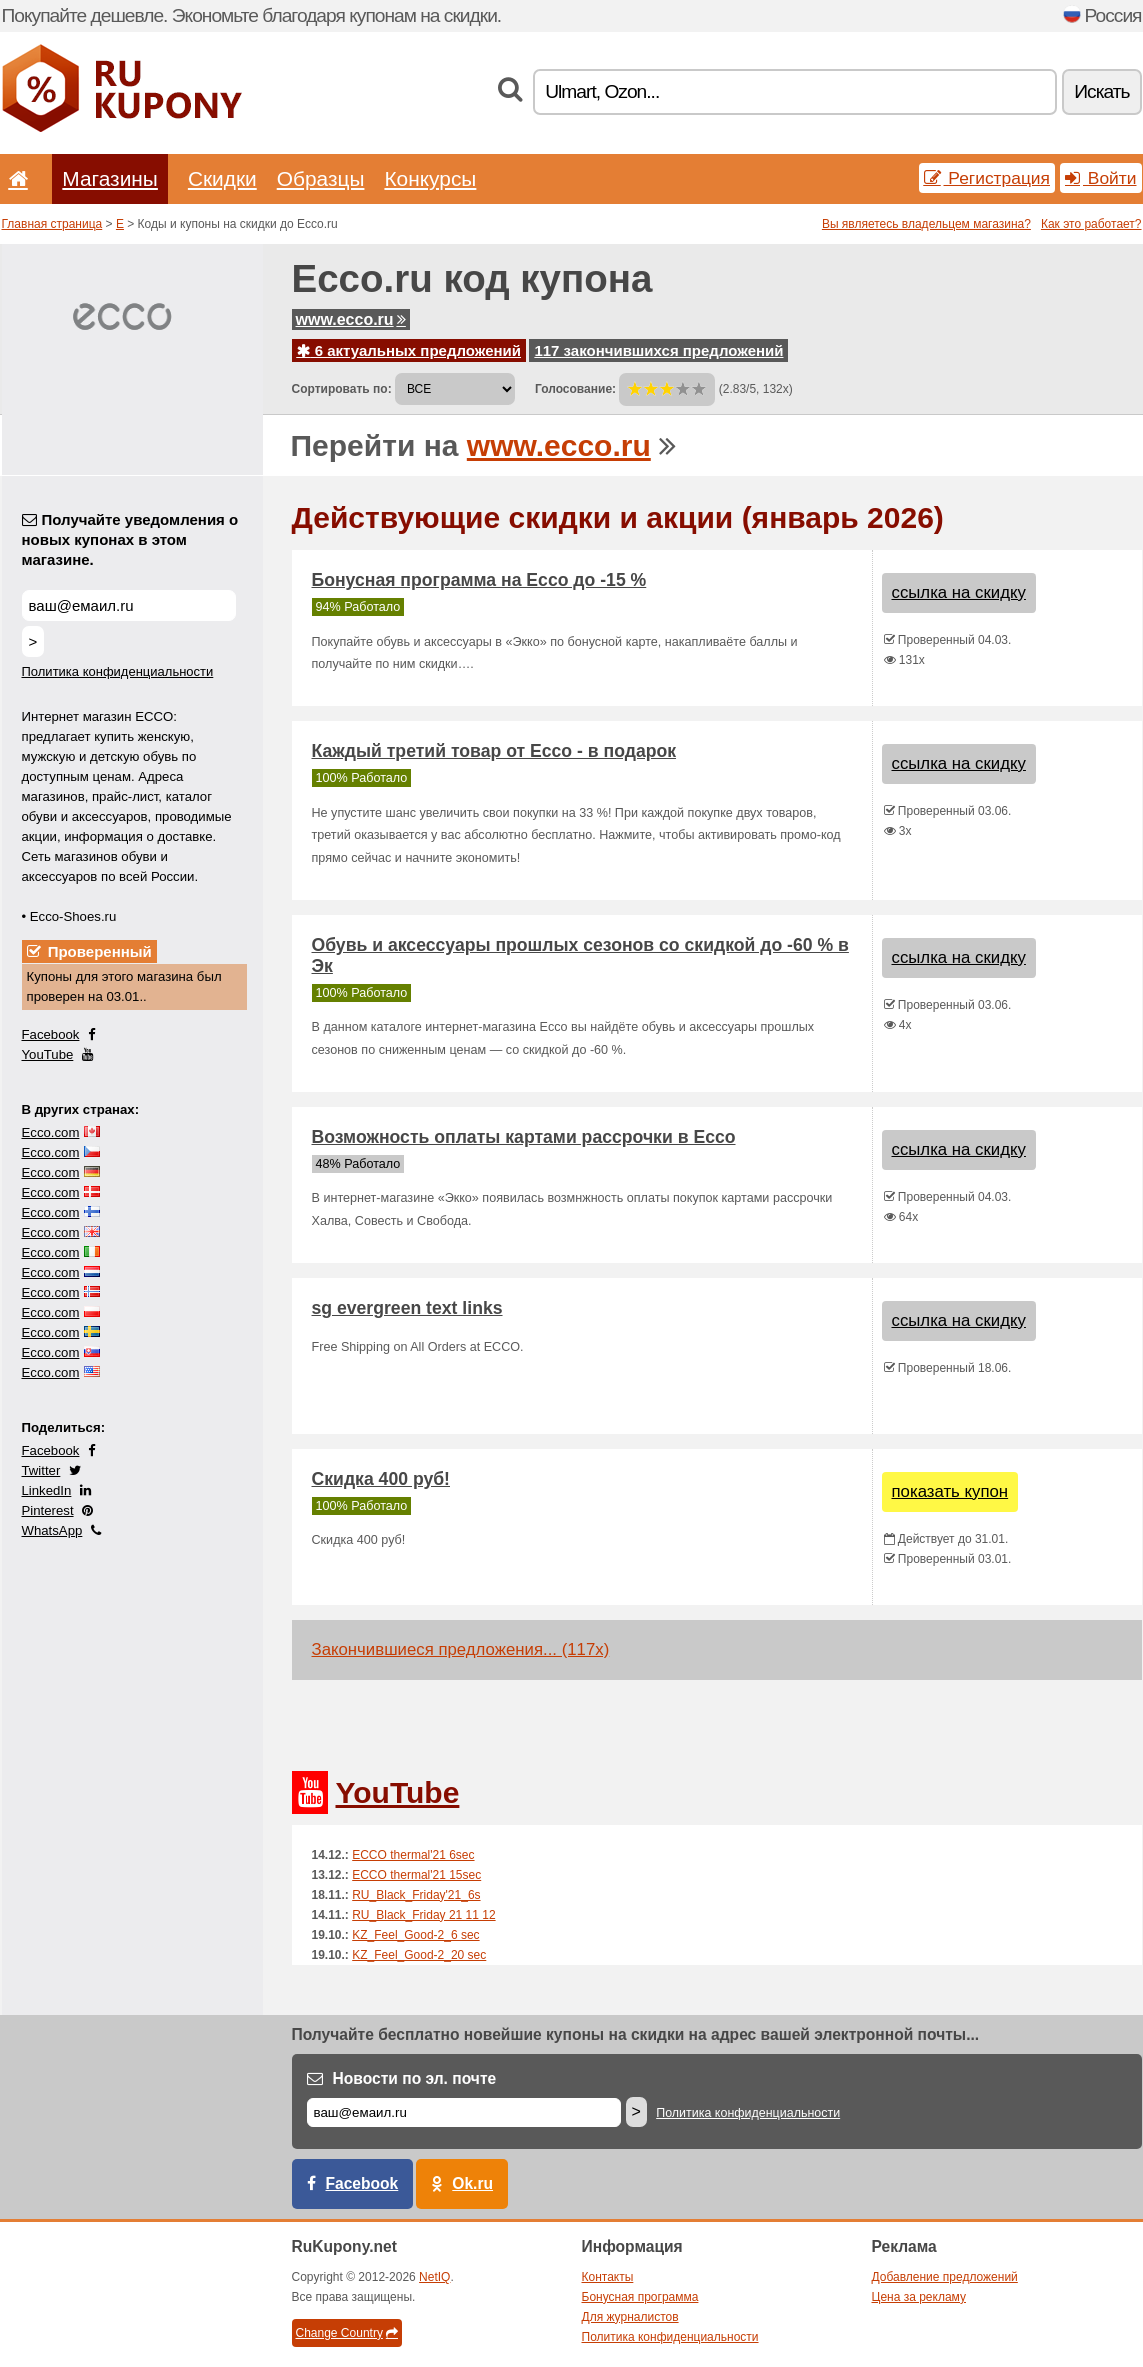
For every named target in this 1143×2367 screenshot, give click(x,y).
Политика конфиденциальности (118, 671)
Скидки (222, 178)
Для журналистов (630, 2317)
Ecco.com (51, 1132)
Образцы (321, 178)
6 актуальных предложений (409, 350)
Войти (1101, 178)
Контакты (608, 2277)
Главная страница (52, 224)
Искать (1101, 91)
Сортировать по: (342, 389)
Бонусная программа (640, 2297)
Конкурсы (430, 178)
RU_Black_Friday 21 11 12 (423, 1915)
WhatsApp (52, 1530)
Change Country (347, 2333)
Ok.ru (472, 2183)
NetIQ (434, 2277)
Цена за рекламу (919, 2297)
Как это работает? (1091, 224)
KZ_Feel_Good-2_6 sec (415, 1935)
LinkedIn (47, 1490)
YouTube (48, 1054)
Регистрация (987, 178)
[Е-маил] (464, 2112)
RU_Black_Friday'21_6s (416, 1895)
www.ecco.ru (351, 319)
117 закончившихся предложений (658, 350)
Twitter (41, 1470)
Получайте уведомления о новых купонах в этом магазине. (130, 539)
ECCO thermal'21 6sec (413, 1855)
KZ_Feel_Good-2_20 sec (419, 1955)
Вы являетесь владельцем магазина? (926, 224)
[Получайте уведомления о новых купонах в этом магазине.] (129, 605)
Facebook (51, 1034)
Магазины (110, 178)
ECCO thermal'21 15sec (416, 1875)
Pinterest (48, 1510)
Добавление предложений (945, 2277)
